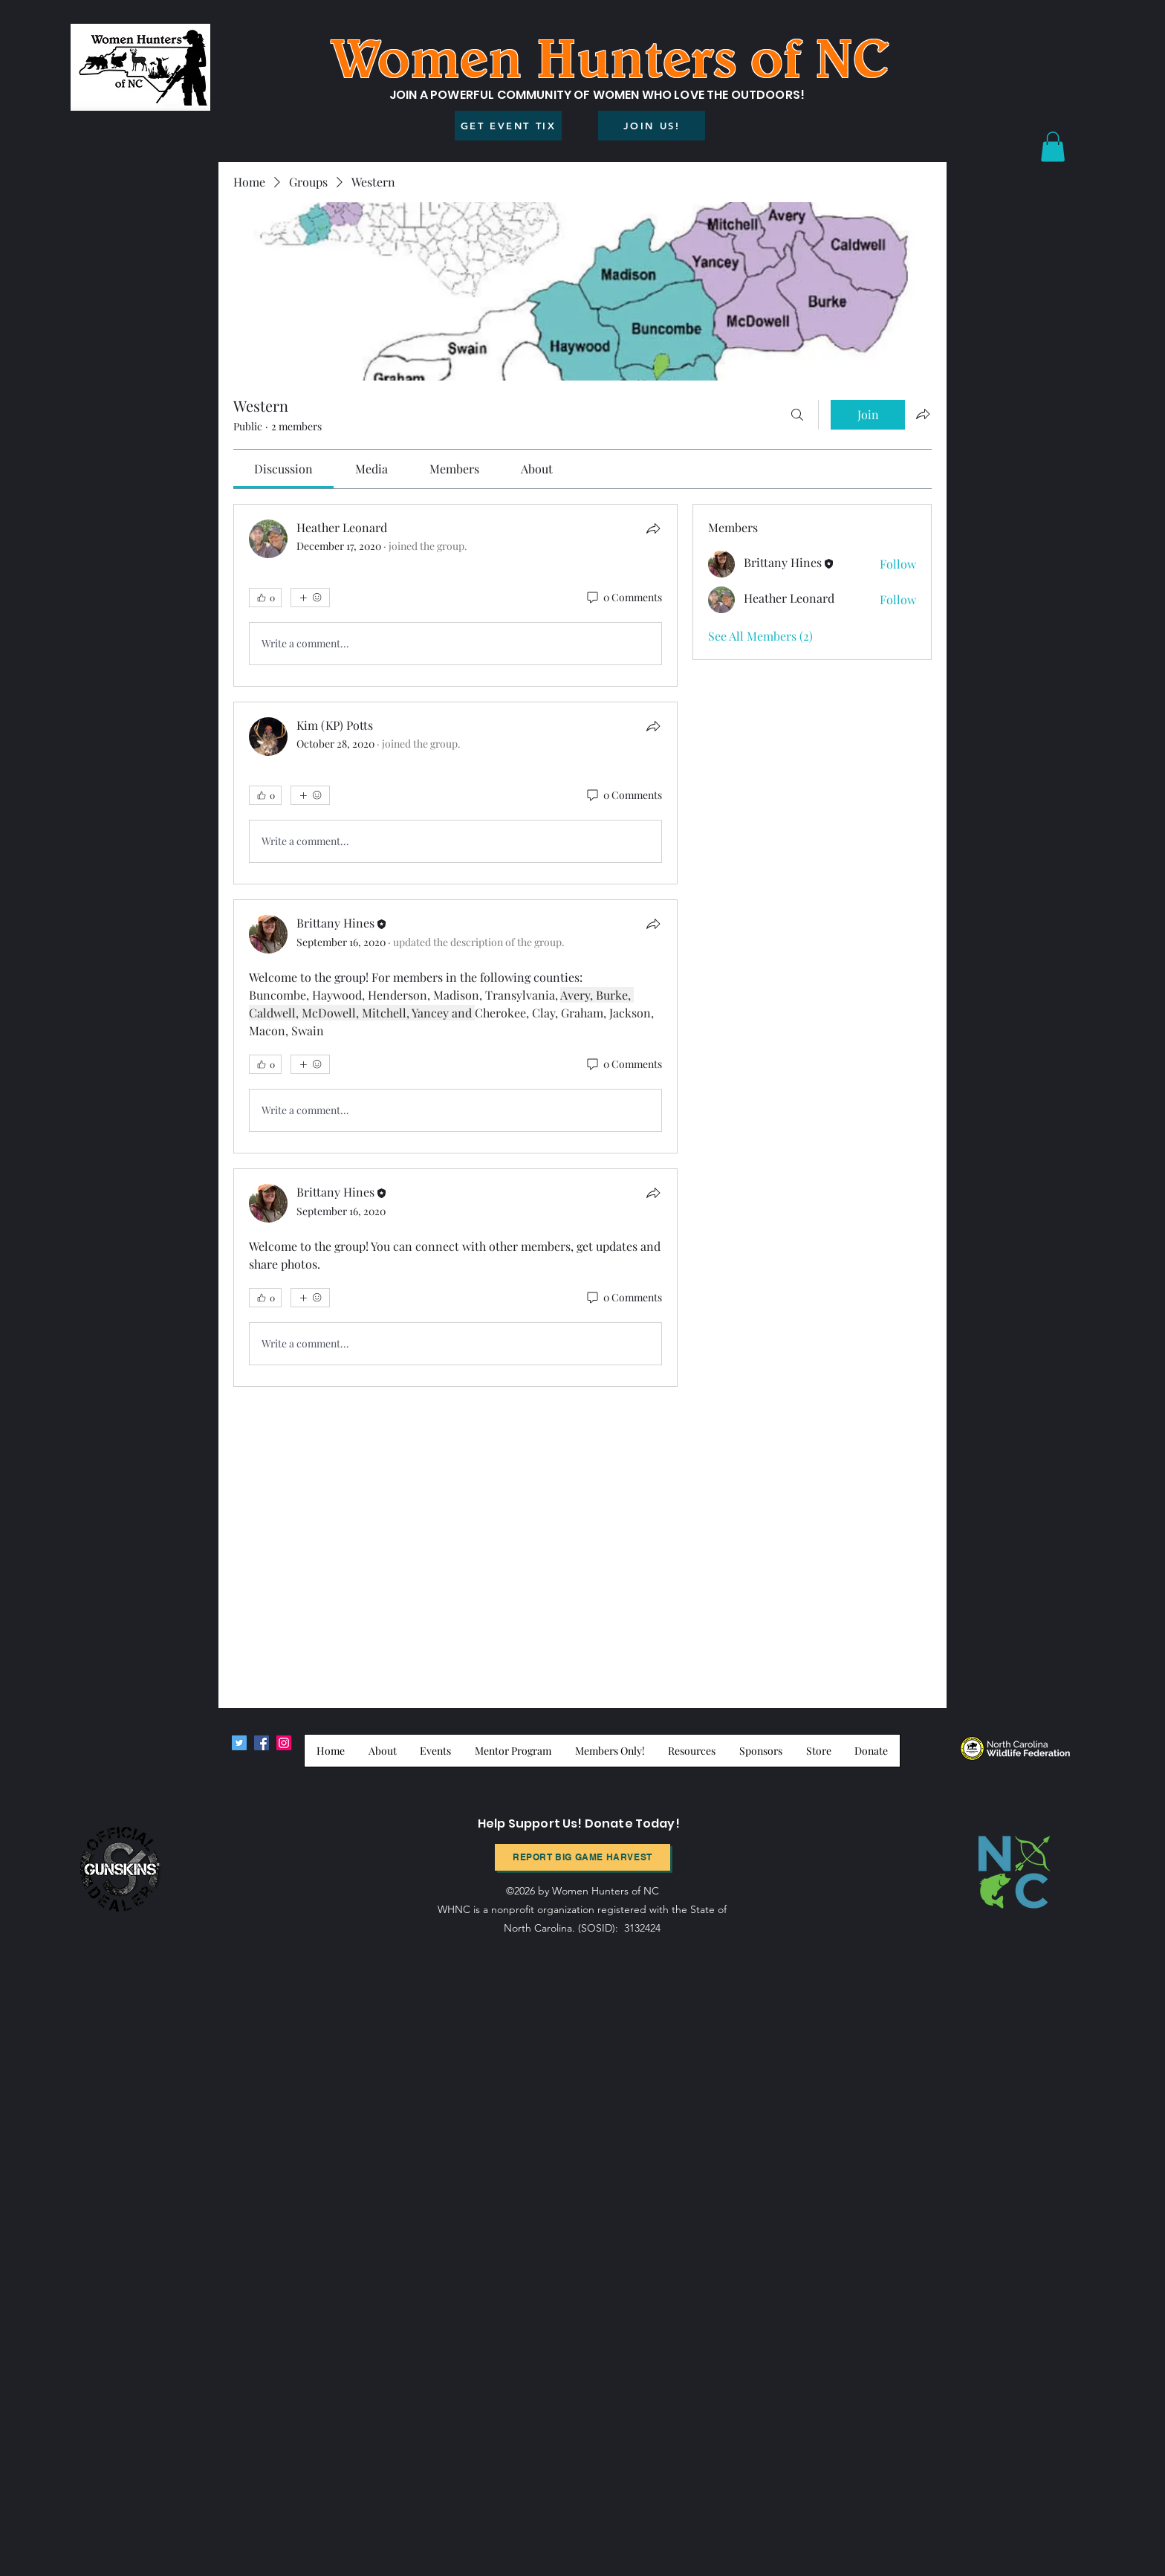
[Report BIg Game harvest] (582, 1857)
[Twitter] (239, 1742)
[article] (455, 595)
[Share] (653, 528)
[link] (283, 468)
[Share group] (923, 414)
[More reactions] (310, 597)
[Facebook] (261, 1742)
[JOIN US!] (651, 125)
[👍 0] (265, 597)
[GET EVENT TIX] (508, 125)
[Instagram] (283, 1742)
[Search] (797, 415)
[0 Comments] (623, 597)
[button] (1052, 147)
